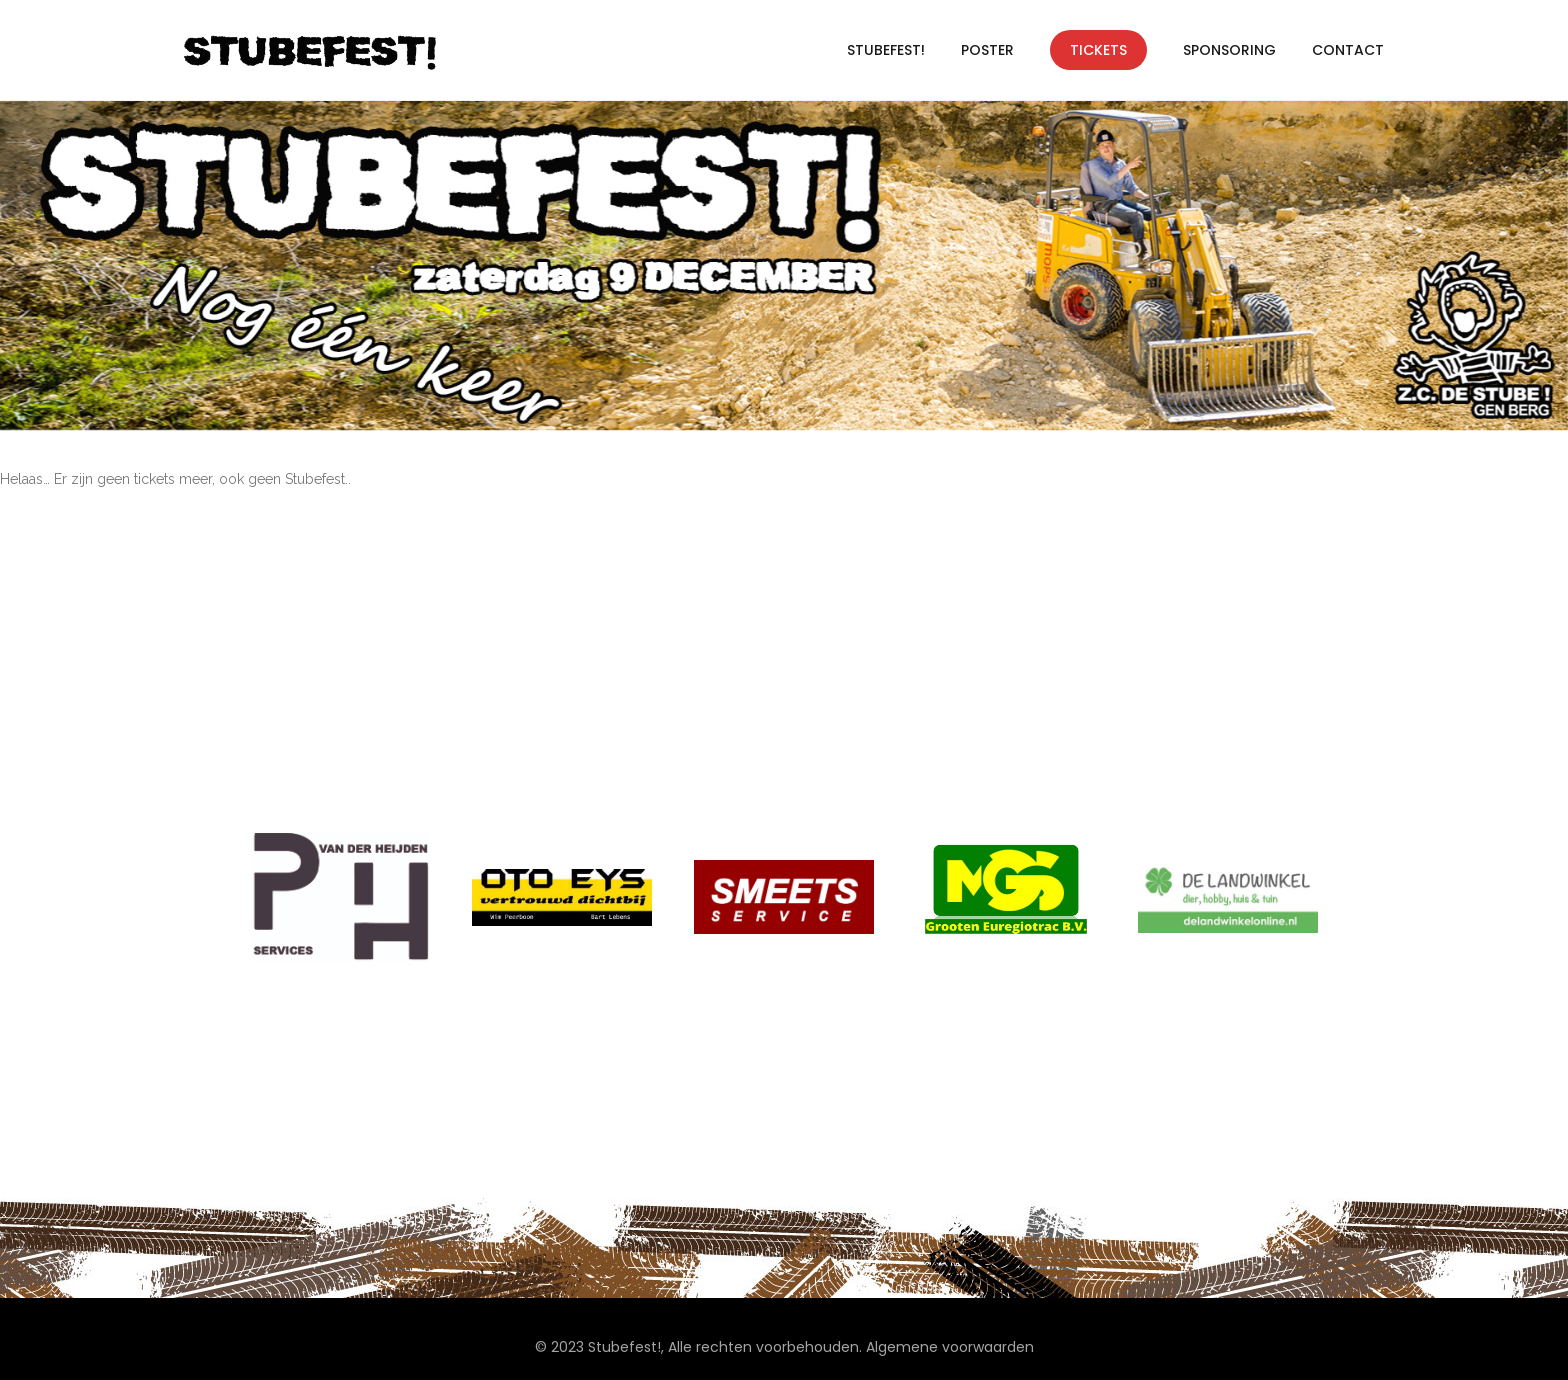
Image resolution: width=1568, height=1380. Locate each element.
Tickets (1098, 50)
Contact (1348, 50)
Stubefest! (886, 50)
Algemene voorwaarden (950, 1347)
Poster (987, 50)
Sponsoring (1229, 50)
